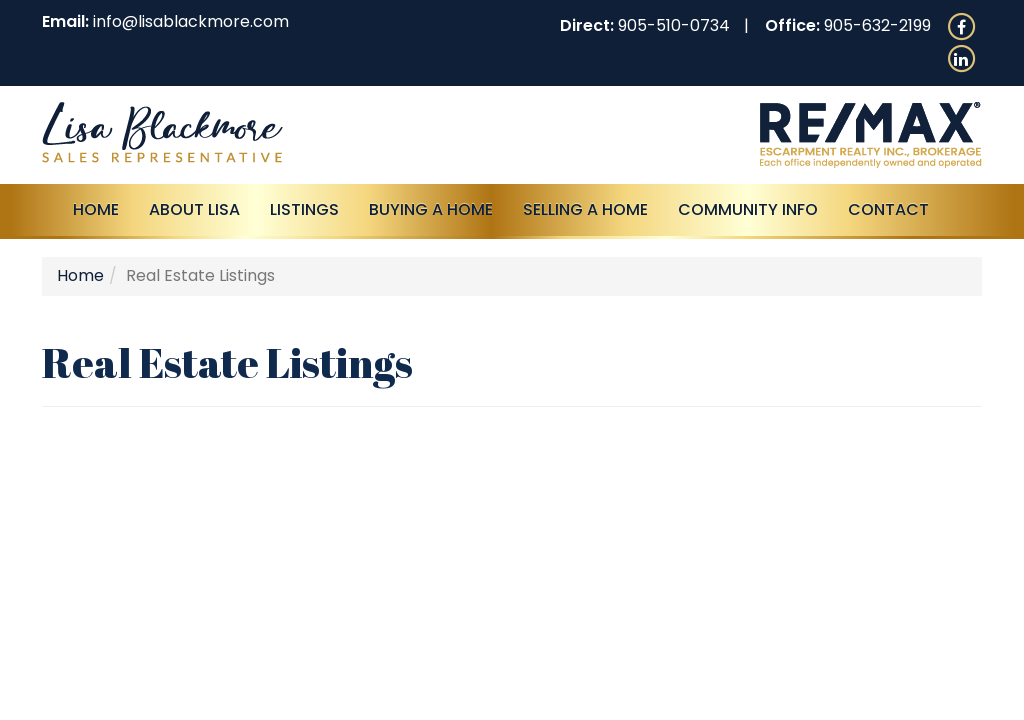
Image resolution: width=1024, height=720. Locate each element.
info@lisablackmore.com (191, 21)
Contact (888, 209)
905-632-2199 (877, 25)
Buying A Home (431, 209)
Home (96, 209)
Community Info (748, 209)
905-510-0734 (674, 25)
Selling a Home (585, 209)
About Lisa (194, 209)
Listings (304, 209)
